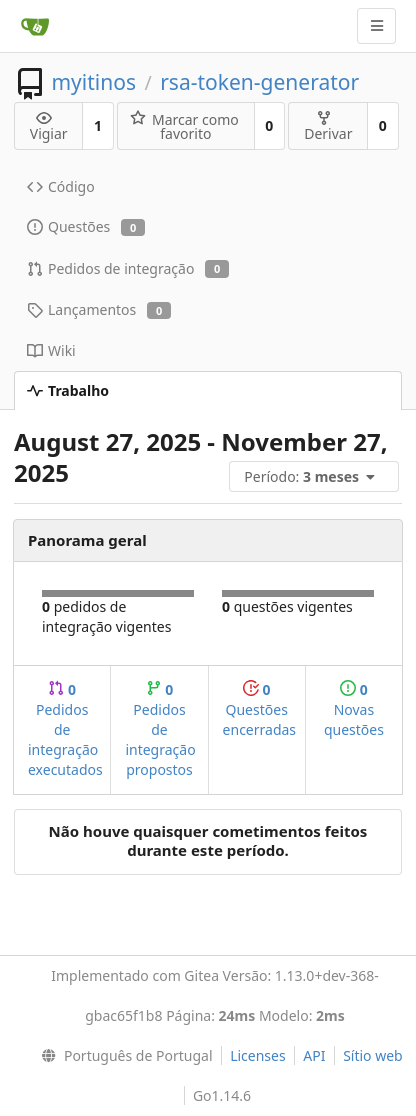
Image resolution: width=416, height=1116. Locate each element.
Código (61, 186)
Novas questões (354, 709)
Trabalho (68, 390)
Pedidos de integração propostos (160, 729)
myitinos (93, 82)
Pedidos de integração (128, 268)
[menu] (315, 476)
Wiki (51, 350)
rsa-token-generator (259, 82)
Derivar (328, 126)
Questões (86, 226)
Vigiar (49, 126)
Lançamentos (99, 309)
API (314, 1055)
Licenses (258, 1055)
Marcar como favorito (184, 126)
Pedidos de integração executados (65, 729)
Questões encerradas (259, 709)
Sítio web (373, 1055)
